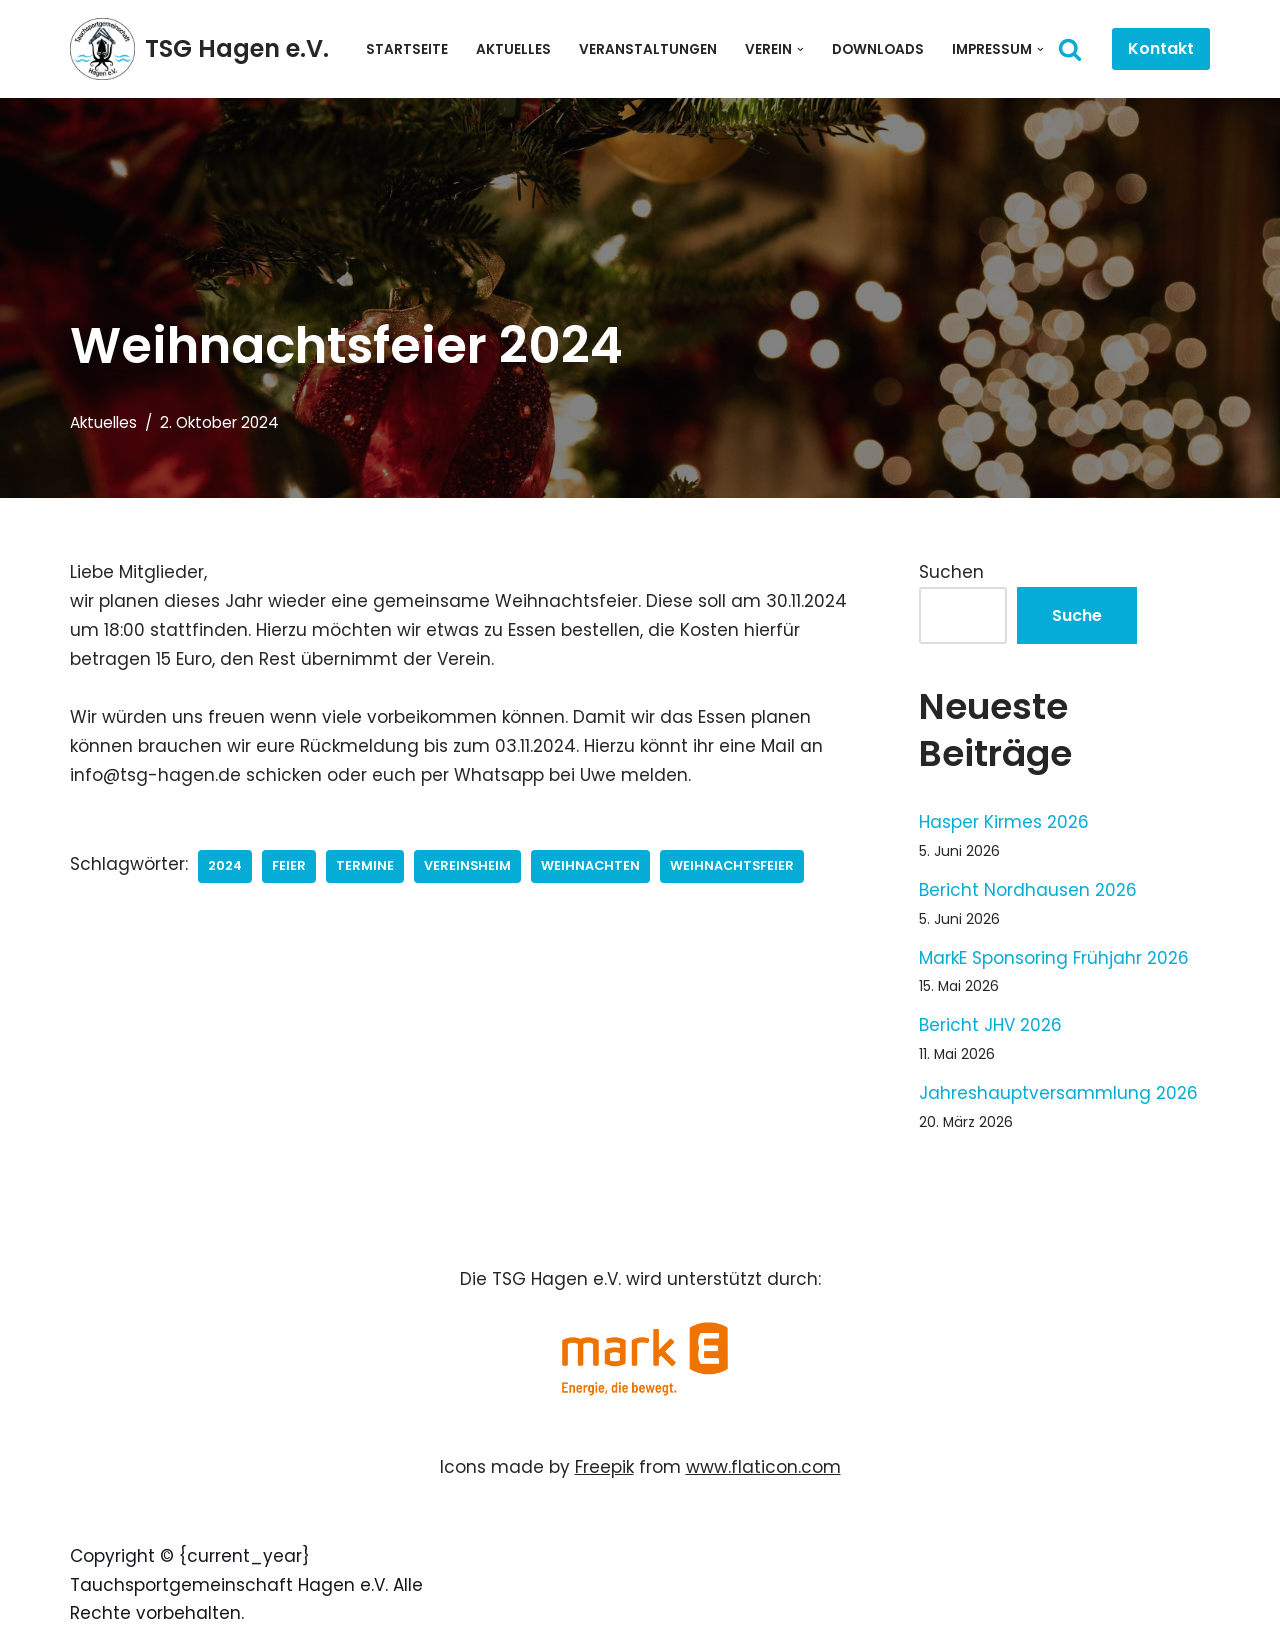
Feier (289, 865)
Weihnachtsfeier (732, 865)
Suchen (951, 572)
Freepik (604, 1467)
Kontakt (1161, 48)
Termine (365, 865)
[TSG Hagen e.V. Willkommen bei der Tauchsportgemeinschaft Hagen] (199, 49)
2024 (225, 865)
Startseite (407, 49)
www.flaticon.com (763, 1467)
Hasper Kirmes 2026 (1004, 822)
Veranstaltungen (648, 49)
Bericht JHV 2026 (990, 1025)
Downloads (878, 49)
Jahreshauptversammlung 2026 (1058, 1093)
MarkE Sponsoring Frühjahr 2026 (1054, 958)
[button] (800, 49)
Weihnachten (590, 865)
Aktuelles (513, 49)
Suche (1077, 615)
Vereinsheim (467, 865)
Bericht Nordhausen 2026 (1028, 890)
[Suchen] (1070, 49)
